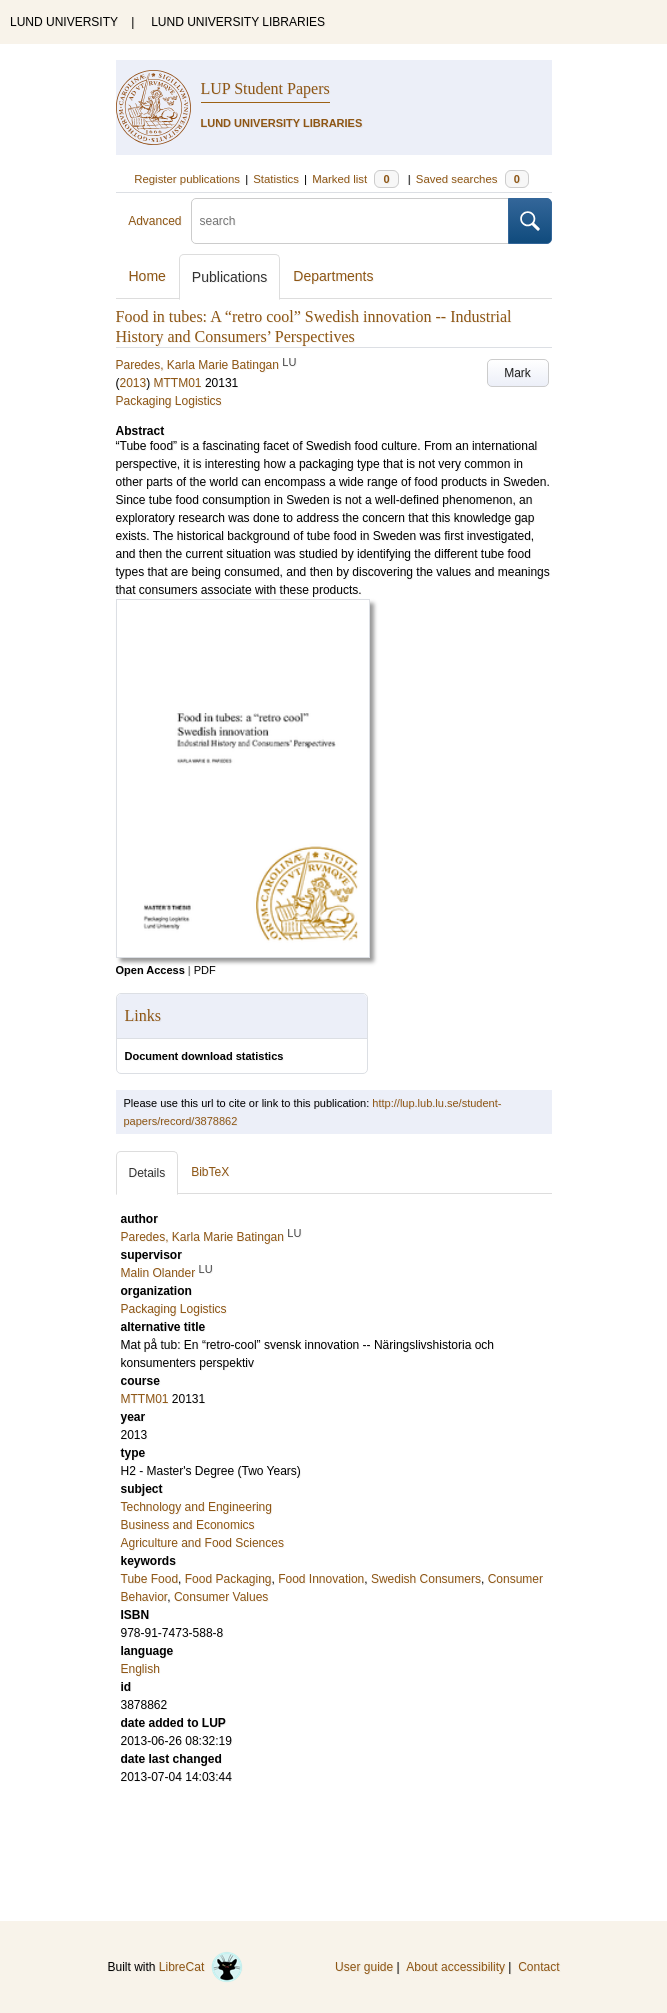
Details (147, 1173)
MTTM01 (178, 383)
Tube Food (150, 1579)
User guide (364, 1967)
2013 (133, 383)
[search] (350, 221)
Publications (230, 277)
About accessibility (455, 1967)
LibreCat (201, 1967)
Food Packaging (228, 1579)
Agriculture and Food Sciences (202, 1543)
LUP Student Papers (265, 88)
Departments (333, 276)
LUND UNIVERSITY (64, 22)
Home (147, 276)
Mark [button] (517, 373)
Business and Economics (188, 1525)
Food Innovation (321, 1579)
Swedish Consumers (426, 1579)
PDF (205, 970)
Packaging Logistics (169, 401)
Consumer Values (221, 1597)
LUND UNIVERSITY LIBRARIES (238, 22)
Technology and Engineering (196, 1507)
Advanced (154, 221)
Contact (538, 1967)
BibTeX (210, 1172)
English (140, 1669)
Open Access (150, 970)
